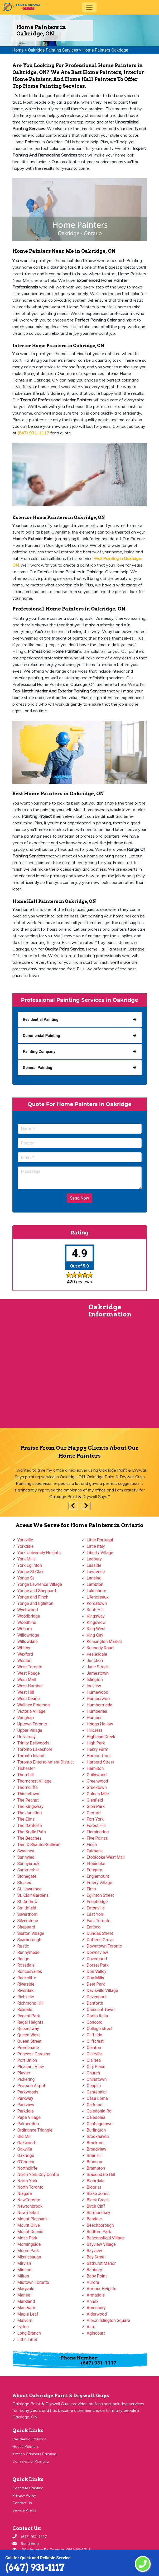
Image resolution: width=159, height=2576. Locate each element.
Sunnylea (26, 1857)
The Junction (29, 1812)
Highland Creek (101, 1736)
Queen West (28, 2034)
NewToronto (28, 2199)
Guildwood (97, 1774)
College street (100, 2028)
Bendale (94, 2218)
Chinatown (97, 2079)
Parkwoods (27, 2092)
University (26, 1736)
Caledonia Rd (99, 2111)
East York (95, 1914)
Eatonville (96, 1908)
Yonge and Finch (33, 1597)
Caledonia (96, 2117)
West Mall (26, 1679)
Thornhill (25, 1774)
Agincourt (96, 2333)
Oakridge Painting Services (53, 50)
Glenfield (95, 1800)
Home (18, 50)
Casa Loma (97, 2098)
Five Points (97, 1838)
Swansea (26, 1850)
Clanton (94, 2047)
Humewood (97, 1692)
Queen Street (29, 2041)
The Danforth (29, 1825)
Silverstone (27, 1920)
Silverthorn (27, 1914)
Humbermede (99, 1704)
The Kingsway (30, 1806)
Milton (23, 2276)
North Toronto (30, 2187)
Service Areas (24, 2510)
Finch (92, 1844)
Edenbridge (97, 1901)
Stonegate (26, 1876)
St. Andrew (27, 1901)
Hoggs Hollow (100, 1723)
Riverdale (26, 1990)
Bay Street (96, 2257)
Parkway (25, 2098)
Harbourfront (99, 1755)
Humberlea (97, 1711)
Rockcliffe (26, 1977)
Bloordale (95, 2180)
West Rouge (28, 1673)
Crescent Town (101, 2009)
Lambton (95, 1584)
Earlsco (94, 1927)
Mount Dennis (30, 2231)
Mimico (24, 2269)
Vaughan (25, 1717)
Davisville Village (102, 1990)
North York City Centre (38, 2174)
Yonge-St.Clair (30, 1571)
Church (93, 2073)
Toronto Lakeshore (34, 1749)
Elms (91, 1888)
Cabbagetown (100, 2123)
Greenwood (97, 1781)
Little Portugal (100, 1539)
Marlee (23, 2295)
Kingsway (96, 1616)
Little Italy (96, 1546)
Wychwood (27, 1609)
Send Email (30, 2543)
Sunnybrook (28, 1863)
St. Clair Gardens (33, 1895)
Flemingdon (98, 1831)
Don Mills (95, 1977)
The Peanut (28, 1800)
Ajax (91, 2326)
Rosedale (26, 1965)
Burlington (96, 2130)
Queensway (28, 2028)
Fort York (95, 1819)
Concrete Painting (28, 2488)
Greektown (97, 1787)
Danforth (95, 2003)
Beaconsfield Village (106, 2237)
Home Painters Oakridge (105, 50)
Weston (24, 1660)
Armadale (96, 2295)
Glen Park (96, 1806)
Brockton (95, 2142)
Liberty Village (100, 1552)
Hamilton (95, 1768)
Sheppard (26, 1927)
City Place (96, 2066)
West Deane (28, 1698)
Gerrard (94, 1812)
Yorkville (25, 1539)
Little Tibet (27, 2339)
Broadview (96, 2149)
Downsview (97, 1952)
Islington (95, 1679)
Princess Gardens (33, 2053)
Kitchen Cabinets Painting (34, 2453)
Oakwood (26, 2142)
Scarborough (29, 1939)
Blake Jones (98, 2193)
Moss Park (27, 2237)
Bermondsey (98, 2212)
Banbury (94, 2269)
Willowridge (28, 1635)
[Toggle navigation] (89, 7)
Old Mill (24, 2136)
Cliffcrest (95, 2041)
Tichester (26, 1768)
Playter (23, 2073)
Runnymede (28, 1952)
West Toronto (29, 1666)
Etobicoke (96, 1863)
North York (27, 2180)
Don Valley (97, 1971)
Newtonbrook (30, 2206)
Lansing (94, 1578)
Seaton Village (30, 1933)
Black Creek (98, 2199)
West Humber (30, 1685)
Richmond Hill (30, 2003)
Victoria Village (31, 1711)
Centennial (97, 2092)
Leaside (94, 1565)
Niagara (24, 2193)
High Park (96, 1743)
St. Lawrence (29, 1888)
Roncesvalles (29, 1971)
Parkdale (25, 2111)
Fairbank (95, 1850)
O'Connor (26, 2161)
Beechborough (100, 2225)
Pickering (26, 2079)
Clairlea (94, 2060)
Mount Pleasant (32, 2218)
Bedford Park (99, 2231)
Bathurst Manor (101, 2263)
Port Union (27, 2060)
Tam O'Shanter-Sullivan (39, 1844)
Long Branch (29, 2333)
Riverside (26, 1984)
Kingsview (96, 1622)
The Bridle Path (31, 1831)
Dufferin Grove (100, 1939)
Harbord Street (100, 1762)
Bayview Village (101, 2244)
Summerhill (28, 1869)
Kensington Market (104, 1641)
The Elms (26, 1819)
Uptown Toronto (32, 1723)
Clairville (95, 2053)
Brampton (96, 2168)
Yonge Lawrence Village (39, 1584)
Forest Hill (96, 1825)
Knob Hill (95, 1609)
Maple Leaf (27, 2314)
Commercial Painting (30, 2461)
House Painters (25, 2446)
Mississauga (29, 2257)
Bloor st (94, 2187)
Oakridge (25, 2155)
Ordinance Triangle (34, 2130)
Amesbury (96, 2307)
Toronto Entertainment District (45, 1762)
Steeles (24, 1882)
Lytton (23, 2326)
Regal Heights (30, 2022)
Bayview (94, 2250)
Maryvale (26, 2288)
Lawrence (96, 1571)
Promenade (28, 2047)
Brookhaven (98, 2136)
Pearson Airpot (31, 2085)
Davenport (96, 1996)
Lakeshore (96, 1590)
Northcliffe (27, 2168)
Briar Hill (95, 2155)
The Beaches (29, 1838)
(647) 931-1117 (35, 2567)
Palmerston (28, 2123)
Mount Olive (28, 2225)
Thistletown (28, 1793)
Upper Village (29, 1730)
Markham (26, 2307)
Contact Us (22, 2502)
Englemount (98, 1876)
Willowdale (27, 1641)
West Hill (25, 1692)
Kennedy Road (100, 1647)
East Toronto (98, 1920)
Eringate (94, 1869)
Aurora (93, 2282)
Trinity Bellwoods (33, 1743)
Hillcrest (94, 1730)
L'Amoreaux (98, 1597)
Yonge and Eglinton (35, 1603)
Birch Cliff (96, 2206)
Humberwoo (98, 1698)
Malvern (24, 2320)
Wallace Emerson (33, 1704)
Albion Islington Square (108, 2320)
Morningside (29, 2244)
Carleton (95, 2104)
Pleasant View (30, 2066)
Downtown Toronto (104, 1946)
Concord (95, 2022)
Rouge (23, 1958)
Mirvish (24, 2263)
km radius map (40, 1366)
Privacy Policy (24, 2495)
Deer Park (96, 1984)
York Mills (26, 1559)
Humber (94, 1717)
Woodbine (26, 1622)
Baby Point (97, 2276)
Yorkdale (25, 1546)
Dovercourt (97, 1958)
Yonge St (25, 1578)
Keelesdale (97, 1654)
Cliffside (94, 2034)
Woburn (24, 1628)
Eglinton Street (100, 1895)
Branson (94, 2161)
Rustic (23, 1946)
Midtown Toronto (33, 2282)
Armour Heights (101, 2288)
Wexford (25, 1654)
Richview (25, 1996)
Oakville (24, 2149)
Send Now (79, 1198)
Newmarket (28, 2212)
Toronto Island (30, 1755)
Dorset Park (98, 1965)
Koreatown (97, 1603)
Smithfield (26, 1908)
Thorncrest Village (34, 1781)
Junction (95, 1660)
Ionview (94, 1685)
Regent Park (28, 2015)
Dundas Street (100, 1933)
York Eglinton (29, 1565)
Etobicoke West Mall (106, 1857)
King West (96, 1628)
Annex (93, 2301)
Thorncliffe (27, 1787)
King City (95, 1635)
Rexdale (24, 2009)
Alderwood (97, 2314)
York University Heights (39, 1552)
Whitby (23, 1647)
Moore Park (28, 2250)
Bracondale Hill (101, 2174)
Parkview (25, 2104)
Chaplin (94, 2085)
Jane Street (97, 1666)
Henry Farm (98, 1749)
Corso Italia (97, 2015)
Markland (26, 2301)
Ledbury (94, 1559)
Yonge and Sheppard (36, 1590)
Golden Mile (98, 1793)
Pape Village (29, 2117)
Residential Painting (29, 2439)
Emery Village (99, 1882)
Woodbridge (28, 1616)
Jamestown (98, 1673)
